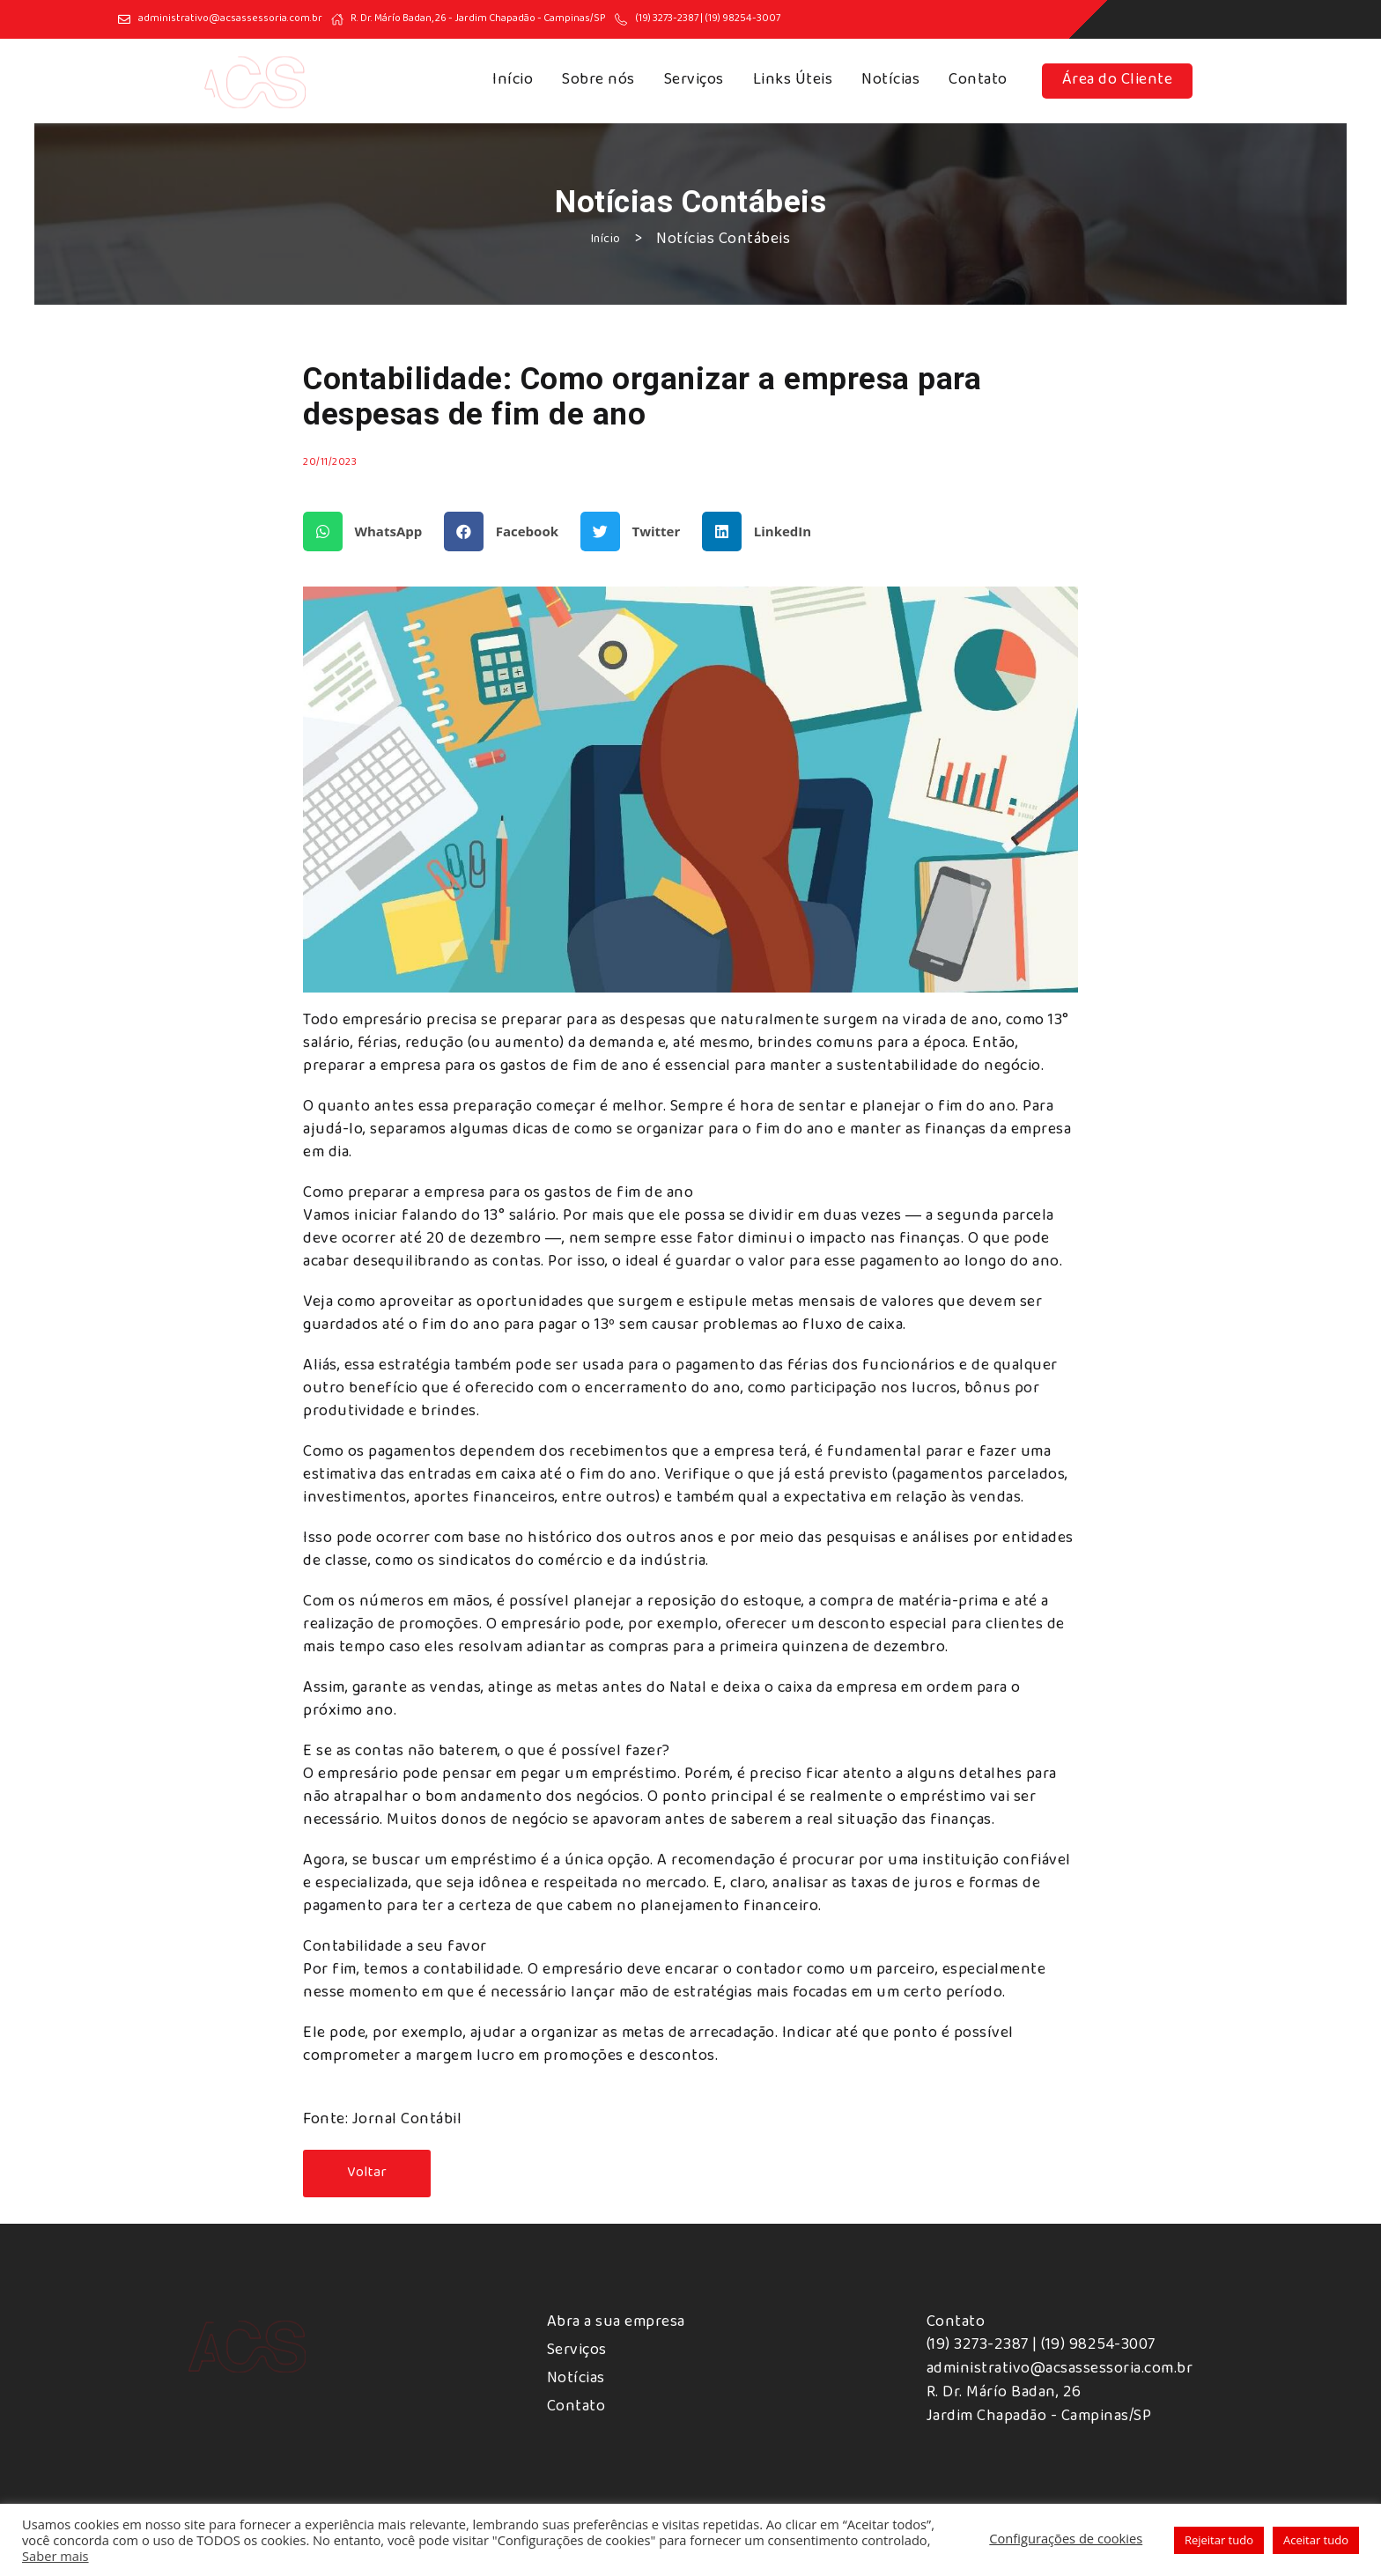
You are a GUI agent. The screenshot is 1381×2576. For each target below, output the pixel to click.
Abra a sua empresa (616, 2323)
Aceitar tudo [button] (1315, 2540)
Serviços (694, 81)
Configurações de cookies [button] (1065, 2538)
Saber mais (55, 2556)
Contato (978, 81)
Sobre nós (598, 81)
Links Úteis (793, 81)
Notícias (890, 81)
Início (512, 81)
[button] (369, 531)
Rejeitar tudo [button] (1219, 2540)
